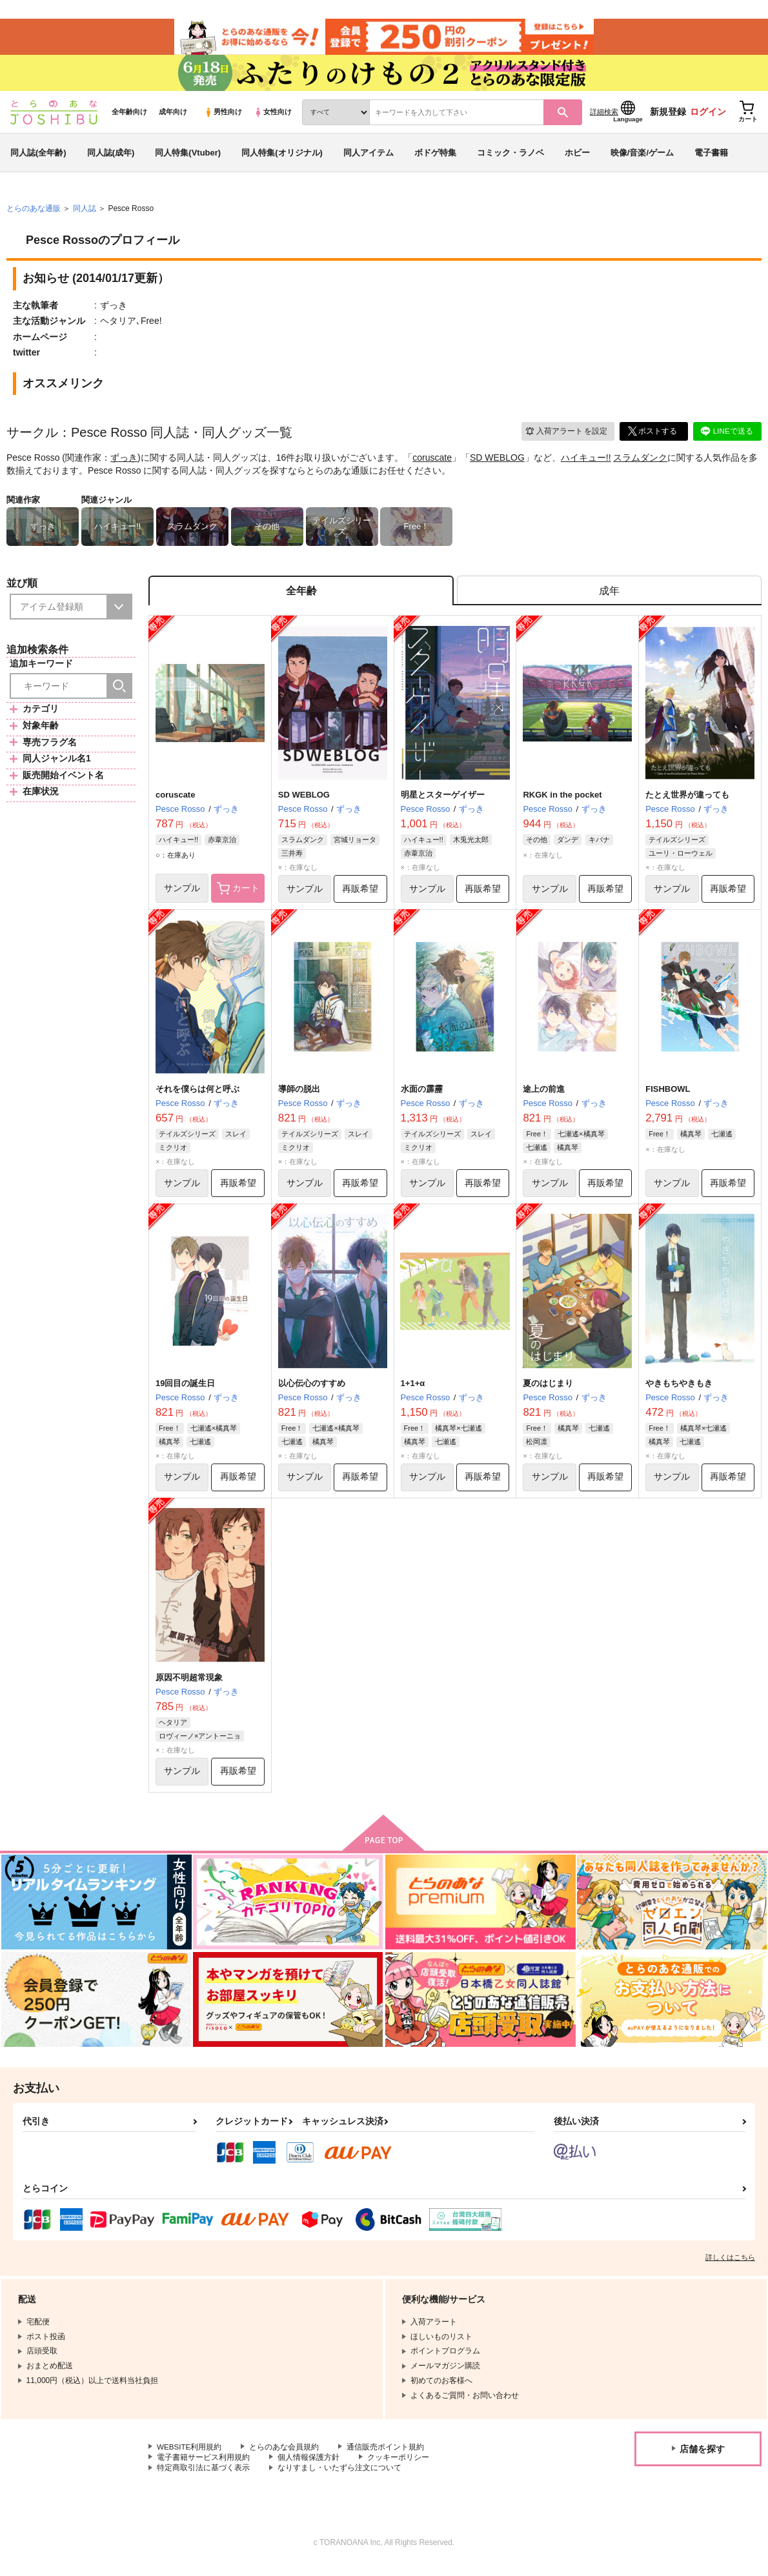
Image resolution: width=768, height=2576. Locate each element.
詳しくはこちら (730, 2266)
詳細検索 (604, 117)
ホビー (577, 157)
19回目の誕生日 (185, 1391)
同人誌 (84, 213)
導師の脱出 (299, 1096)
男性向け (223, 116)
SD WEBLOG (497, 463)
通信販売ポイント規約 (386, 2455)
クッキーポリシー (398, 2466)
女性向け (273, 116)
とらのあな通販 (33, 213)
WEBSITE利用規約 (190, 2455)
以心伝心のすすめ (311, 1391)
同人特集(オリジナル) (282, 157)
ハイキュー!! (586, 463)
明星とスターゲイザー (443, 801)
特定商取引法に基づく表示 (203, 2477)
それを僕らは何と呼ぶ (197, 1096)
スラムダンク (640, 463)
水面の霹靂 (422, 1096)
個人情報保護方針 (308, 2466)
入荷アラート (565, 435)
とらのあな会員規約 (285, 2455)
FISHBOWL (667, 1096)
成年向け (173, 117)
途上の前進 (544, 1096)
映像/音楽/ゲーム (642, 157)
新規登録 (668, 117)
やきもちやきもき (678, 1391)
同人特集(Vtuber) (188, 157)
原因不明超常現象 (189, 1686)
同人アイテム (368, 157)
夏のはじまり (548, 1391)
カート (238, 895)
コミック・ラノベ (510, 157)
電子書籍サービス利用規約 (203, 2466)
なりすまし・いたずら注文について (339, 2477)
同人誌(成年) (111, 157)
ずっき (123, 463)
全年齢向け (129, 117)
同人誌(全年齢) (38, 157)
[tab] (609, 596)
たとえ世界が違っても (687, 801)
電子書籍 (711, 157)
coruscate (432, 463)
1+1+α (413, 1391)
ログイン (708, 117)
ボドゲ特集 (435, 157)
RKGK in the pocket (562, 801)
